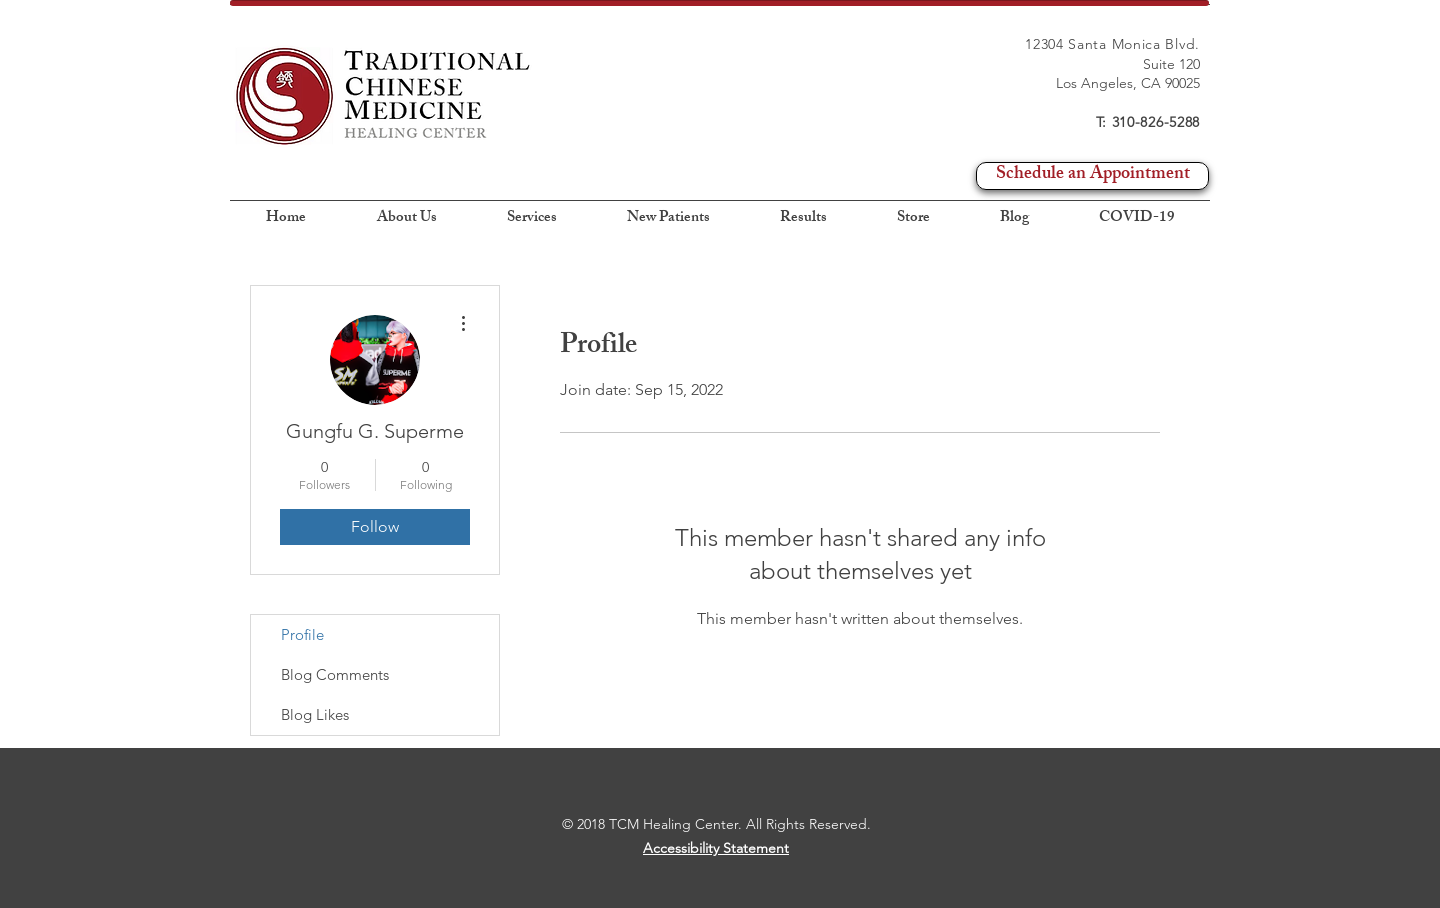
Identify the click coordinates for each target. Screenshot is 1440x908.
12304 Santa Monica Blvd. (1112, 44)
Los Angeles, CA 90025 (1128, 83)
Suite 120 (1171, 64)
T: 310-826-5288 (1148, 122)
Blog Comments (335, 674)
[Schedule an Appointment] (1092, 176)
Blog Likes (315, 714)
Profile (302, 634)
